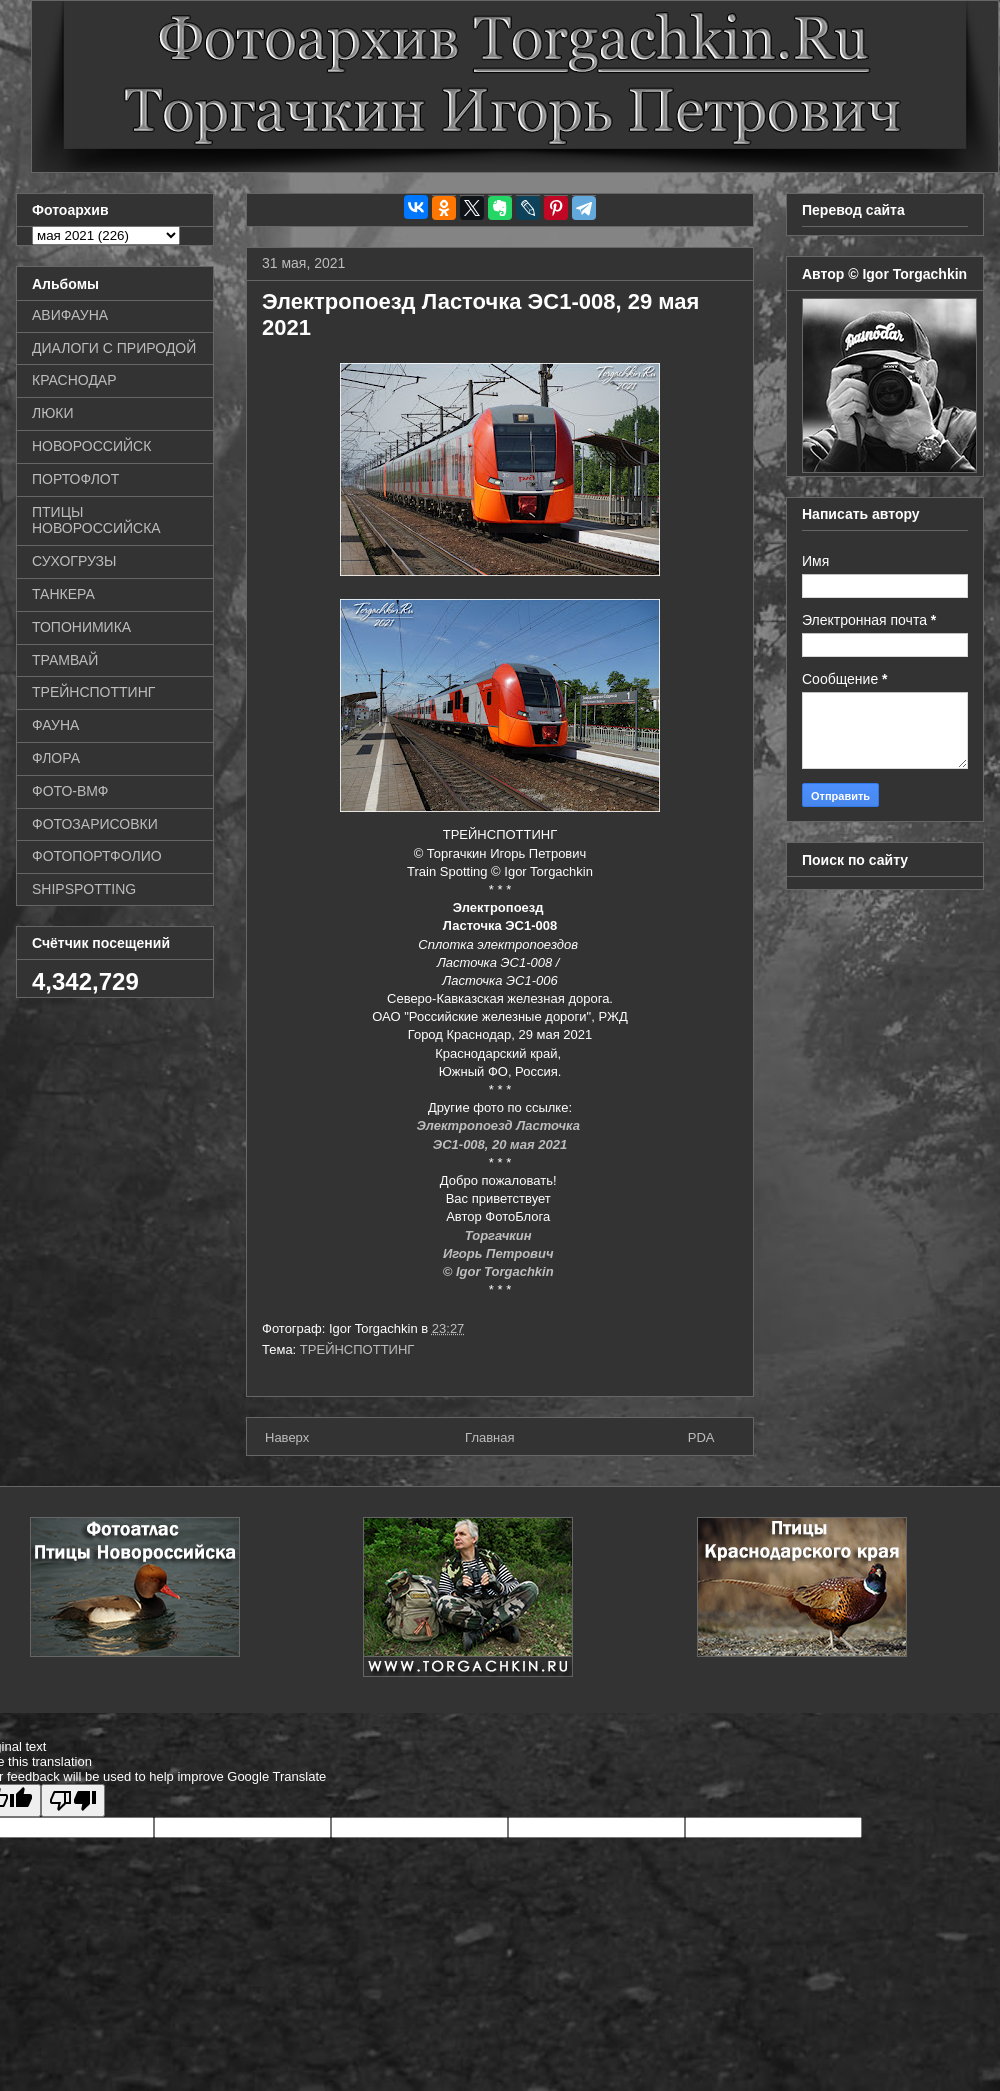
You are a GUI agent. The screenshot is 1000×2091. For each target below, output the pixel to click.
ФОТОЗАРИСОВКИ (95, 824)
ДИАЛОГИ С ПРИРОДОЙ (114, 348)
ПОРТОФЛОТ (75, 479)
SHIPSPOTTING (84, 889)
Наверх (287, 1437)
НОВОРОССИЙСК (91, 446)
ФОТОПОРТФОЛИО (97, 856)
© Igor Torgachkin (500, 1271)
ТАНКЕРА (63, 594)
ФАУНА (55, 725)
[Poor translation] (73, 1800)
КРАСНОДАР (74, 380)
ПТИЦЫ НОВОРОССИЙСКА (96, 520)
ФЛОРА (56, 758)
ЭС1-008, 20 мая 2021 (500, 1144)
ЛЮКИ (53, 413)
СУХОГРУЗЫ (74, 561)
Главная (489, 1437)
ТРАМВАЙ (65, 660)
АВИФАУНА (70, 315)
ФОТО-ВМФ (70, 791)
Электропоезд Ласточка (499, 1125)
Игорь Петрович (500, 1253)
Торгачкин (500, 1235)
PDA (701, 1437)
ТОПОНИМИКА (81, 627)
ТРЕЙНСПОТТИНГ (357, 1349)
